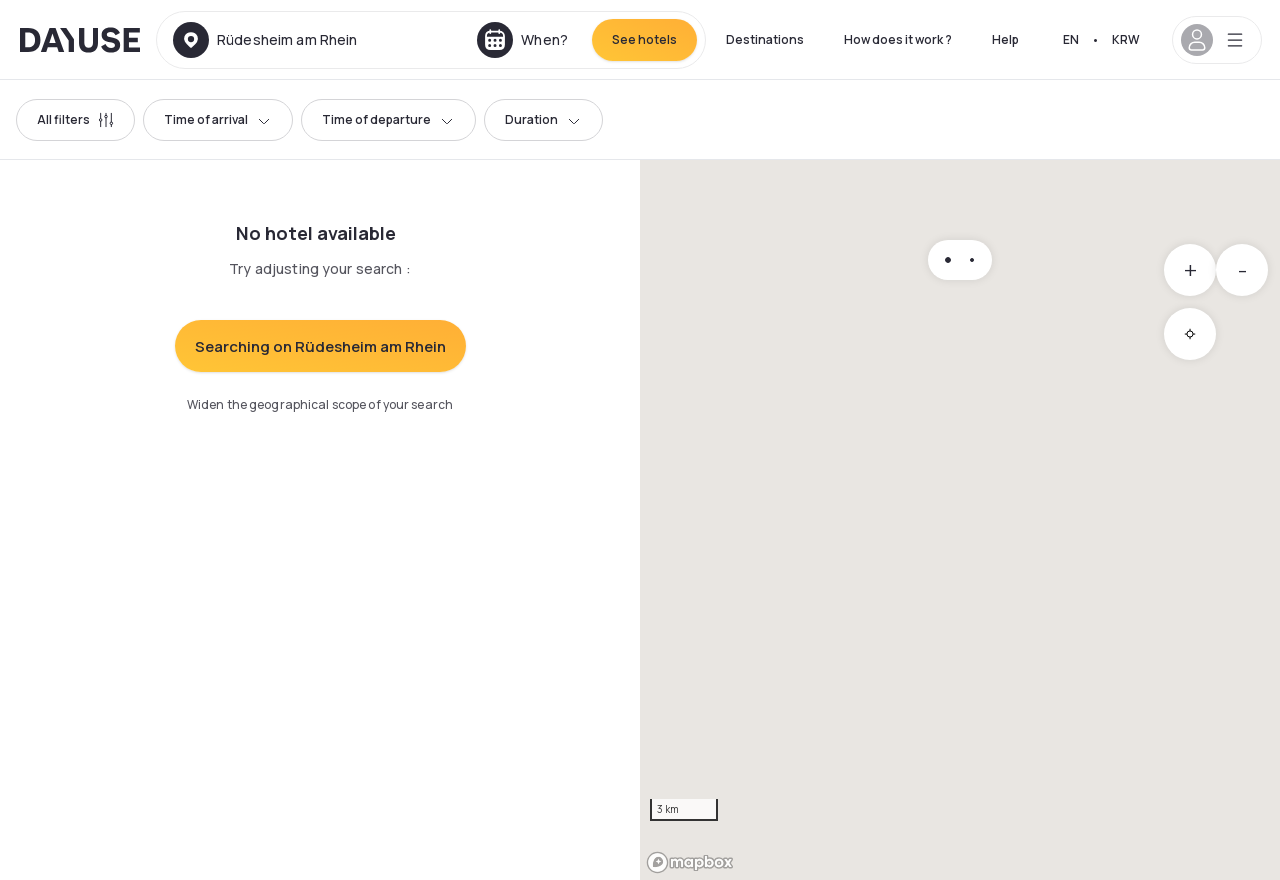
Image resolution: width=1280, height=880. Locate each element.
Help (1005, 39)
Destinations (765, 39)
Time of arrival (218, 119)
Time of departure (388, 119)
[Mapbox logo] (690, 862)
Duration (543, 119)
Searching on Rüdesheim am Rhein (320, 346)
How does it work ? (898, 39)
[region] (960, 520)
